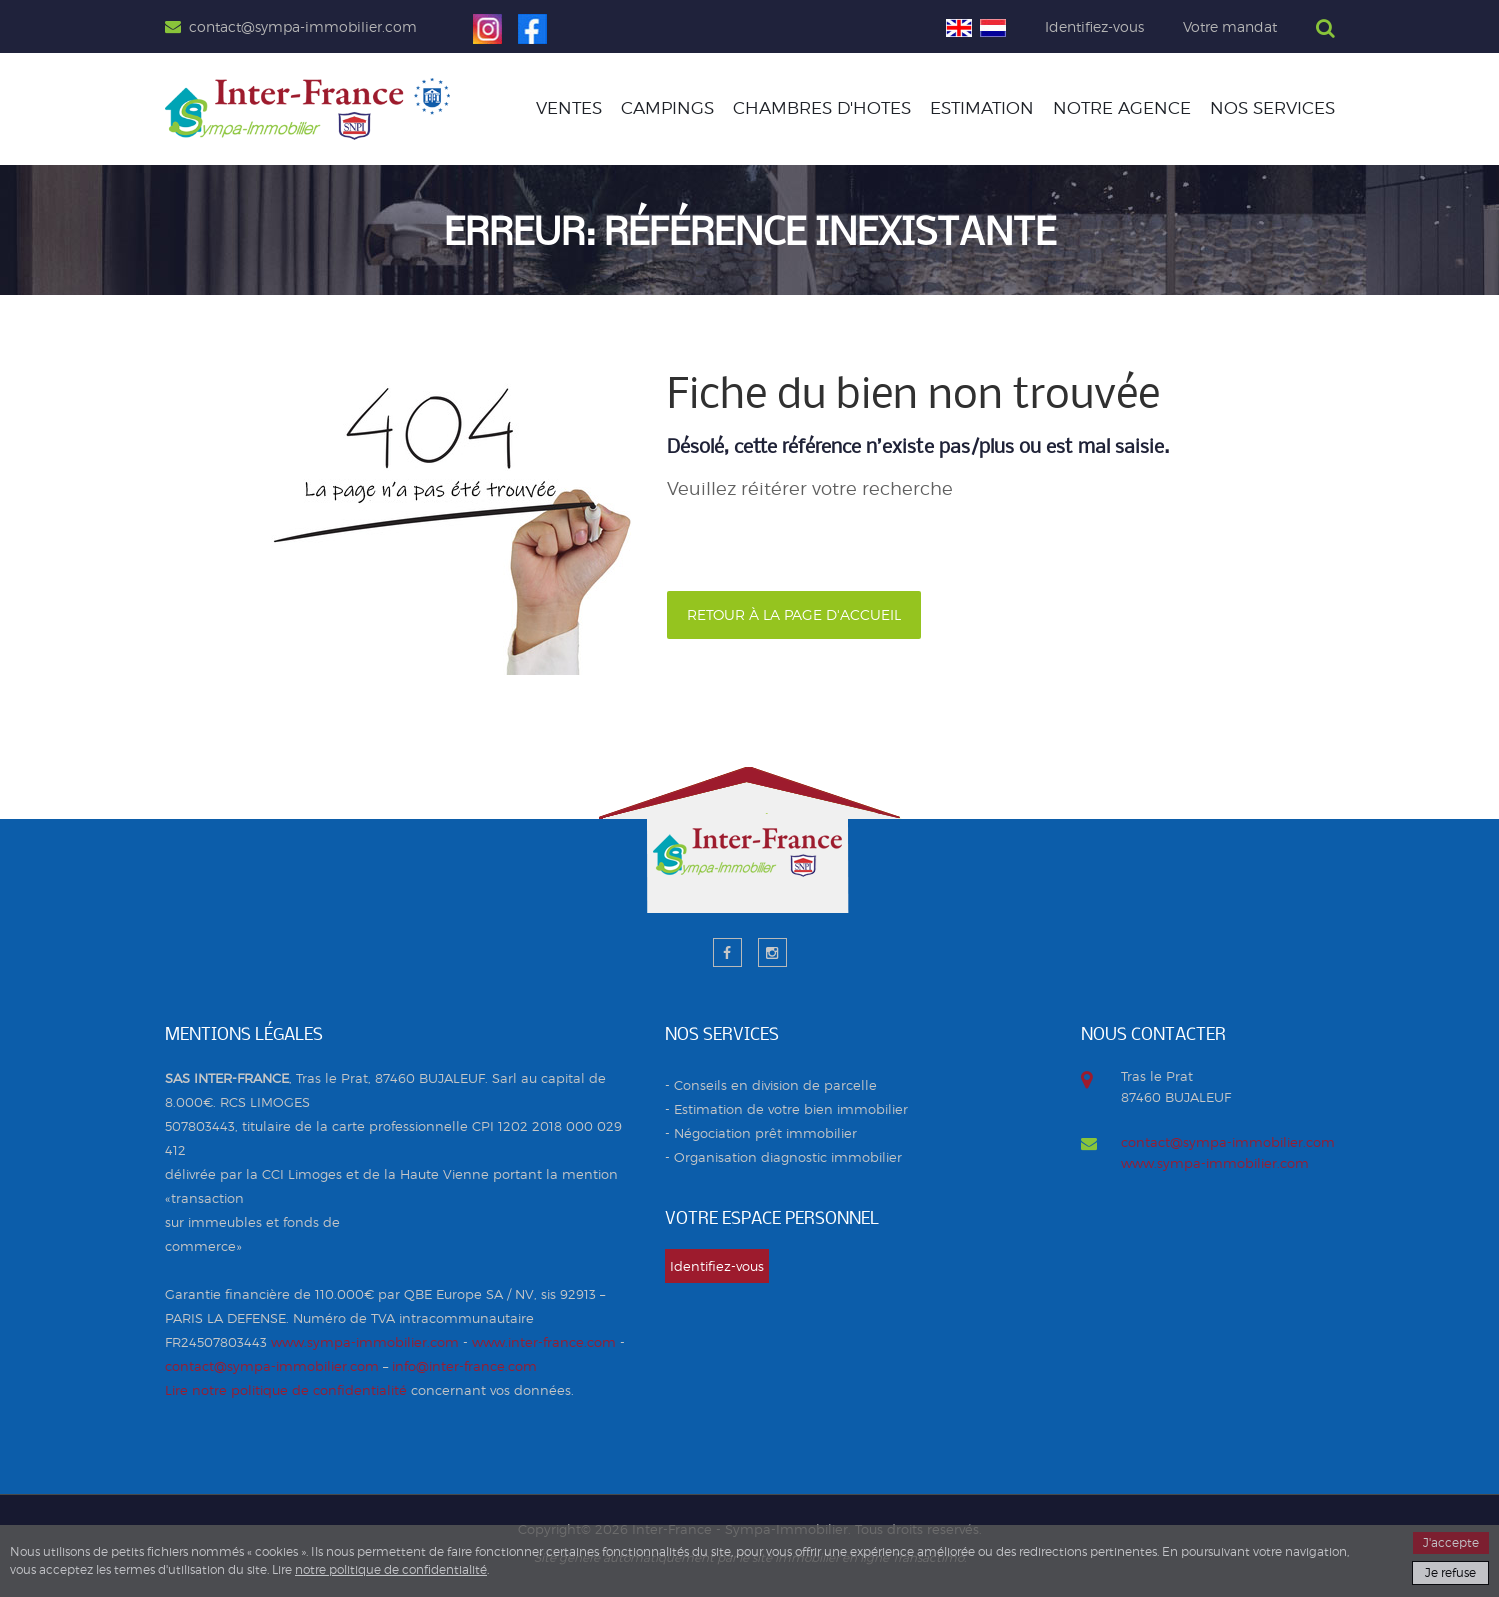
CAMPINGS (667, 108)
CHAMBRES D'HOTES (822, 108)
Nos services (1272, 108)
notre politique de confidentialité (391, 1569)
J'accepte (1451, 1542)
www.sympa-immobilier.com (365, 1342)
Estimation (982, 108)
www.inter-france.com (544, 1342)
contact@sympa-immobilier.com (272, 1366)
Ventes (569, 108)
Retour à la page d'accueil (794, 614)
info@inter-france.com (464, 1366)
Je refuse (1450, 1572)
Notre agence (1122, 108)
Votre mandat (1230, 26)
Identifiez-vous (1094, 26)
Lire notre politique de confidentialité (286, 1390)
